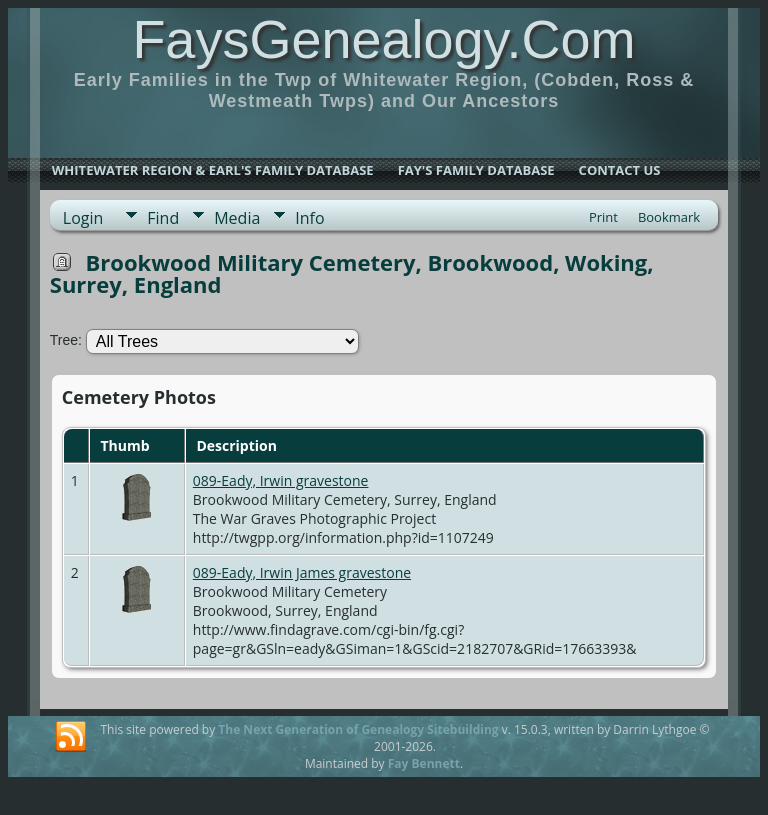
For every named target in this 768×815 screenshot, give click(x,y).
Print (603, 217)
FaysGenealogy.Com (383, 39)
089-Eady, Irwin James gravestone (302, 572)
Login (83, 218)
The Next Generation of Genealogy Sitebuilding (358, 729)
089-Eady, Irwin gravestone (281, 480)
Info (309, 218)
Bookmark (669, 217)
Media (237, 218)
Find (163, 218)
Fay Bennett (424, 763)
